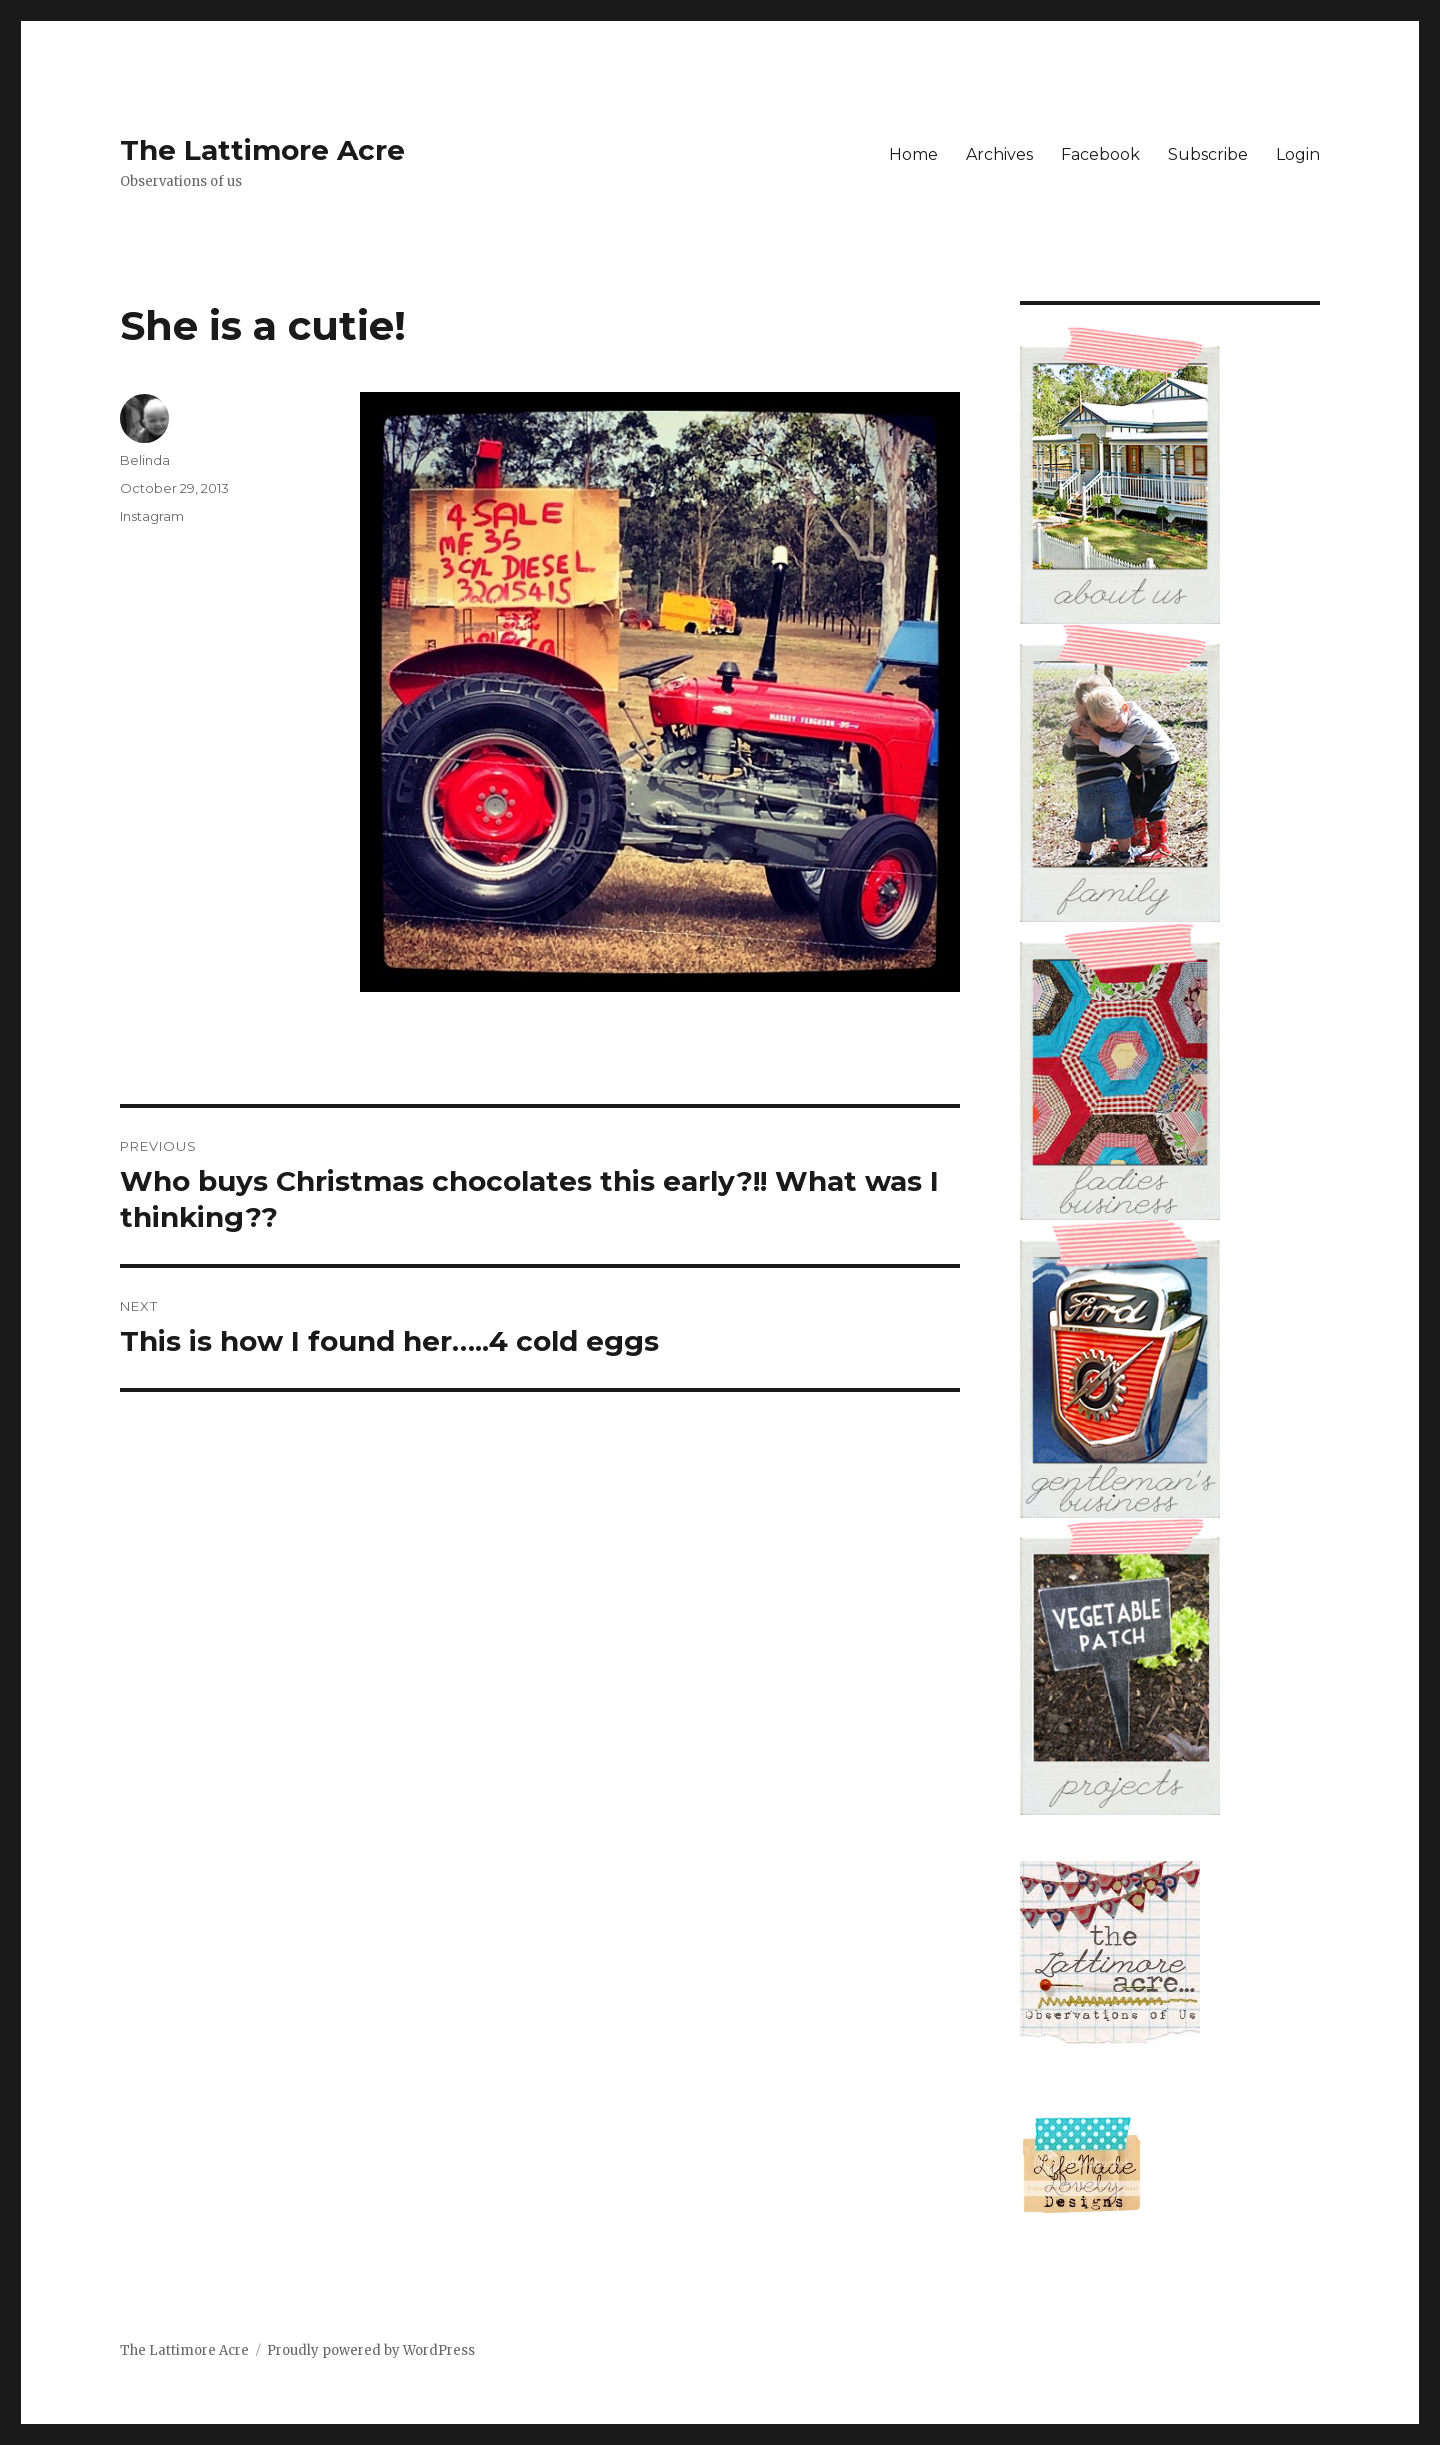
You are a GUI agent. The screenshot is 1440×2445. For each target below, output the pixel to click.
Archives (999, 154)
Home (913, 154)
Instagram (152, 516)
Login (1298, 154)
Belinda (145, 460)
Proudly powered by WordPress (371, 2350)
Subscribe (1208, 154)
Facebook (1100, 154)
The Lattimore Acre (262, 150)
